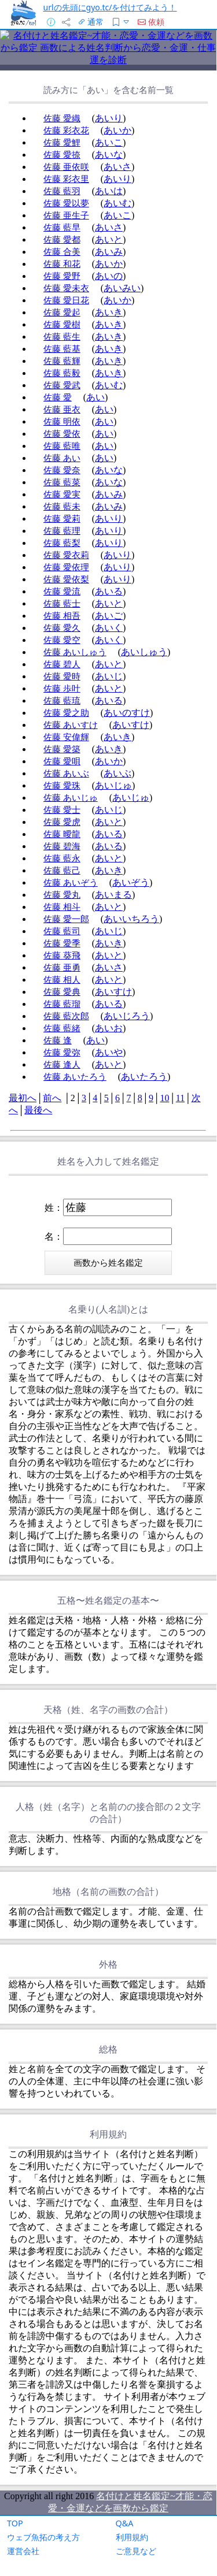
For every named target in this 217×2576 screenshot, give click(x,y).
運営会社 (23, 2550)
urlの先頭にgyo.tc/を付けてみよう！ (110, 7)
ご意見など (136, 2550)
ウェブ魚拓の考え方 (43, 2537)
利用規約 (132, 2537)
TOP (15, 2523)
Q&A (125, 2523)
